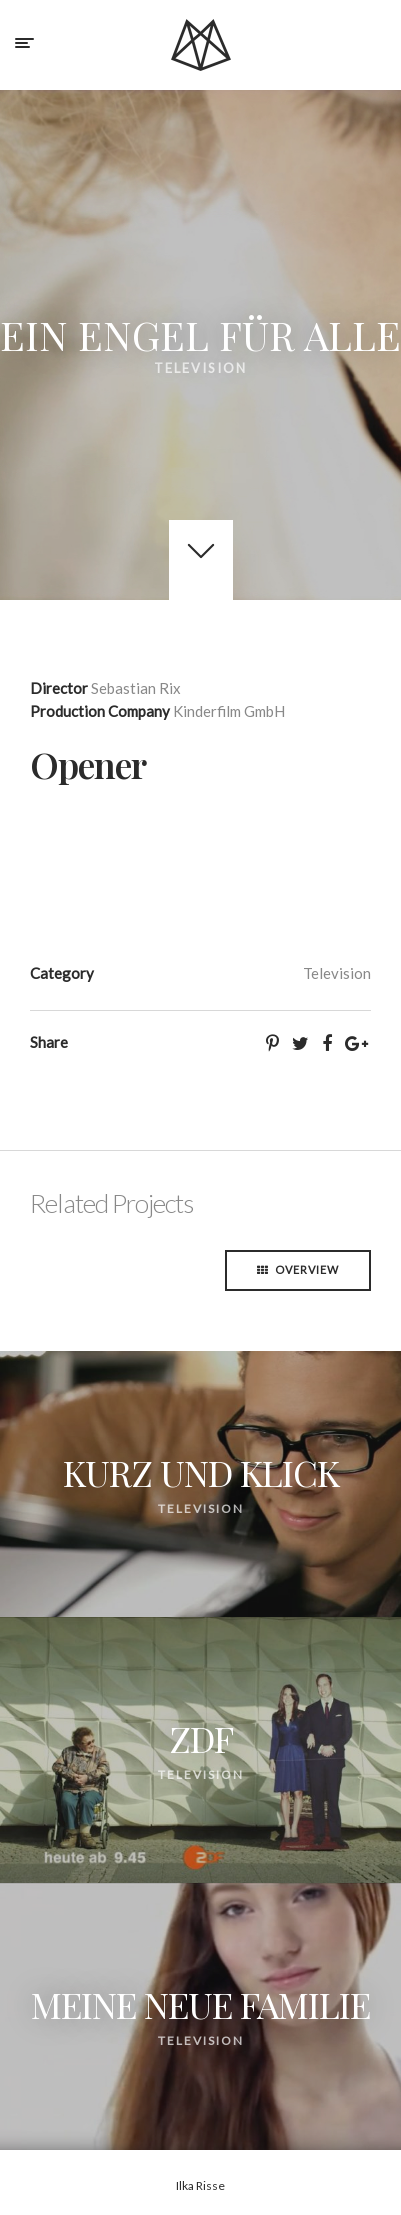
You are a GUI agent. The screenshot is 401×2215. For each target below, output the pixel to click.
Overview (298, 1269)
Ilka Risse (200, 2185)
